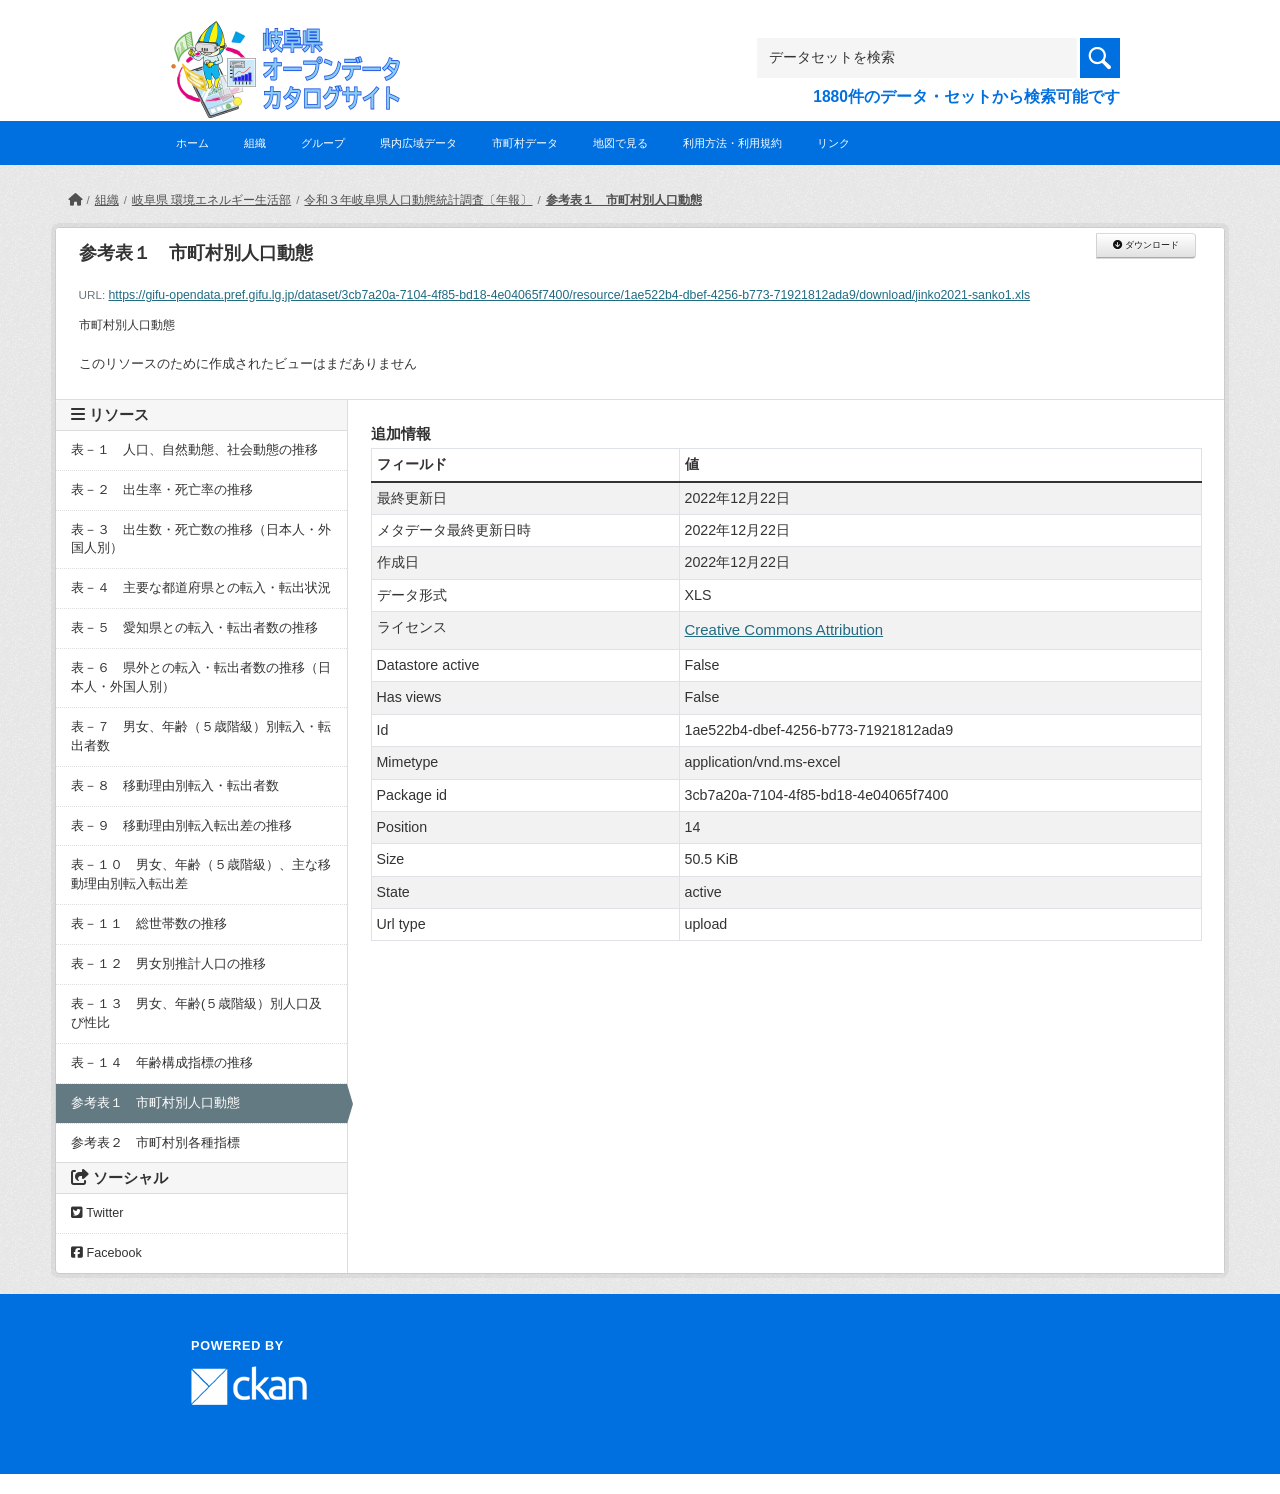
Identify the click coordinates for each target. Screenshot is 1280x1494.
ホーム (192, 143)
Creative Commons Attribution (784, 629)
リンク (833, 143)
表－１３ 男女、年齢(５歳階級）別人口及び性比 (196, 1013)
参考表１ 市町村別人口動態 (624, 200)
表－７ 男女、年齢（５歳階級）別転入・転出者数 (201, 736)
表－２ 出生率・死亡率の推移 (162, 490)
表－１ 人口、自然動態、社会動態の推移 (194, 450)
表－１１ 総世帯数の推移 (149, 924)
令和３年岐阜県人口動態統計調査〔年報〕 (418, 200)
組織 (255, 143)
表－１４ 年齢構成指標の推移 (162, 1063)
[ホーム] (75, 200)
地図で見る (620, 143)
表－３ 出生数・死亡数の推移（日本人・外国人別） (201, 539)
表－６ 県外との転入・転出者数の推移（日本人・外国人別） (201, 677)
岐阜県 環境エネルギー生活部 (211, 200)
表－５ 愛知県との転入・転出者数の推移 (194, 628)
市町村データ (525, 143)
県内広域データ (418, 143)
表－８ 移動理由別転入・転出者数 (175, 786)
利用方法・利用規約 (732, 143)
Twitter (97, 1213)
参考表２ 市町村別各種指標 (155, 1143)
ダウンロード (1145, 245)
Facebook (106, 1253)
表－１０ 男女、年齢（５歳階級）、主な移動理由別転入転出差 (201, 874)
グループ (323, 143)
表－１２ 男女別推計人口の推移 (168, 964)
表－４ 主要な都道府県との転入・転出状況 (201, 588)
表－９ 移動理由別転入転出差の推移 (181, 826)
